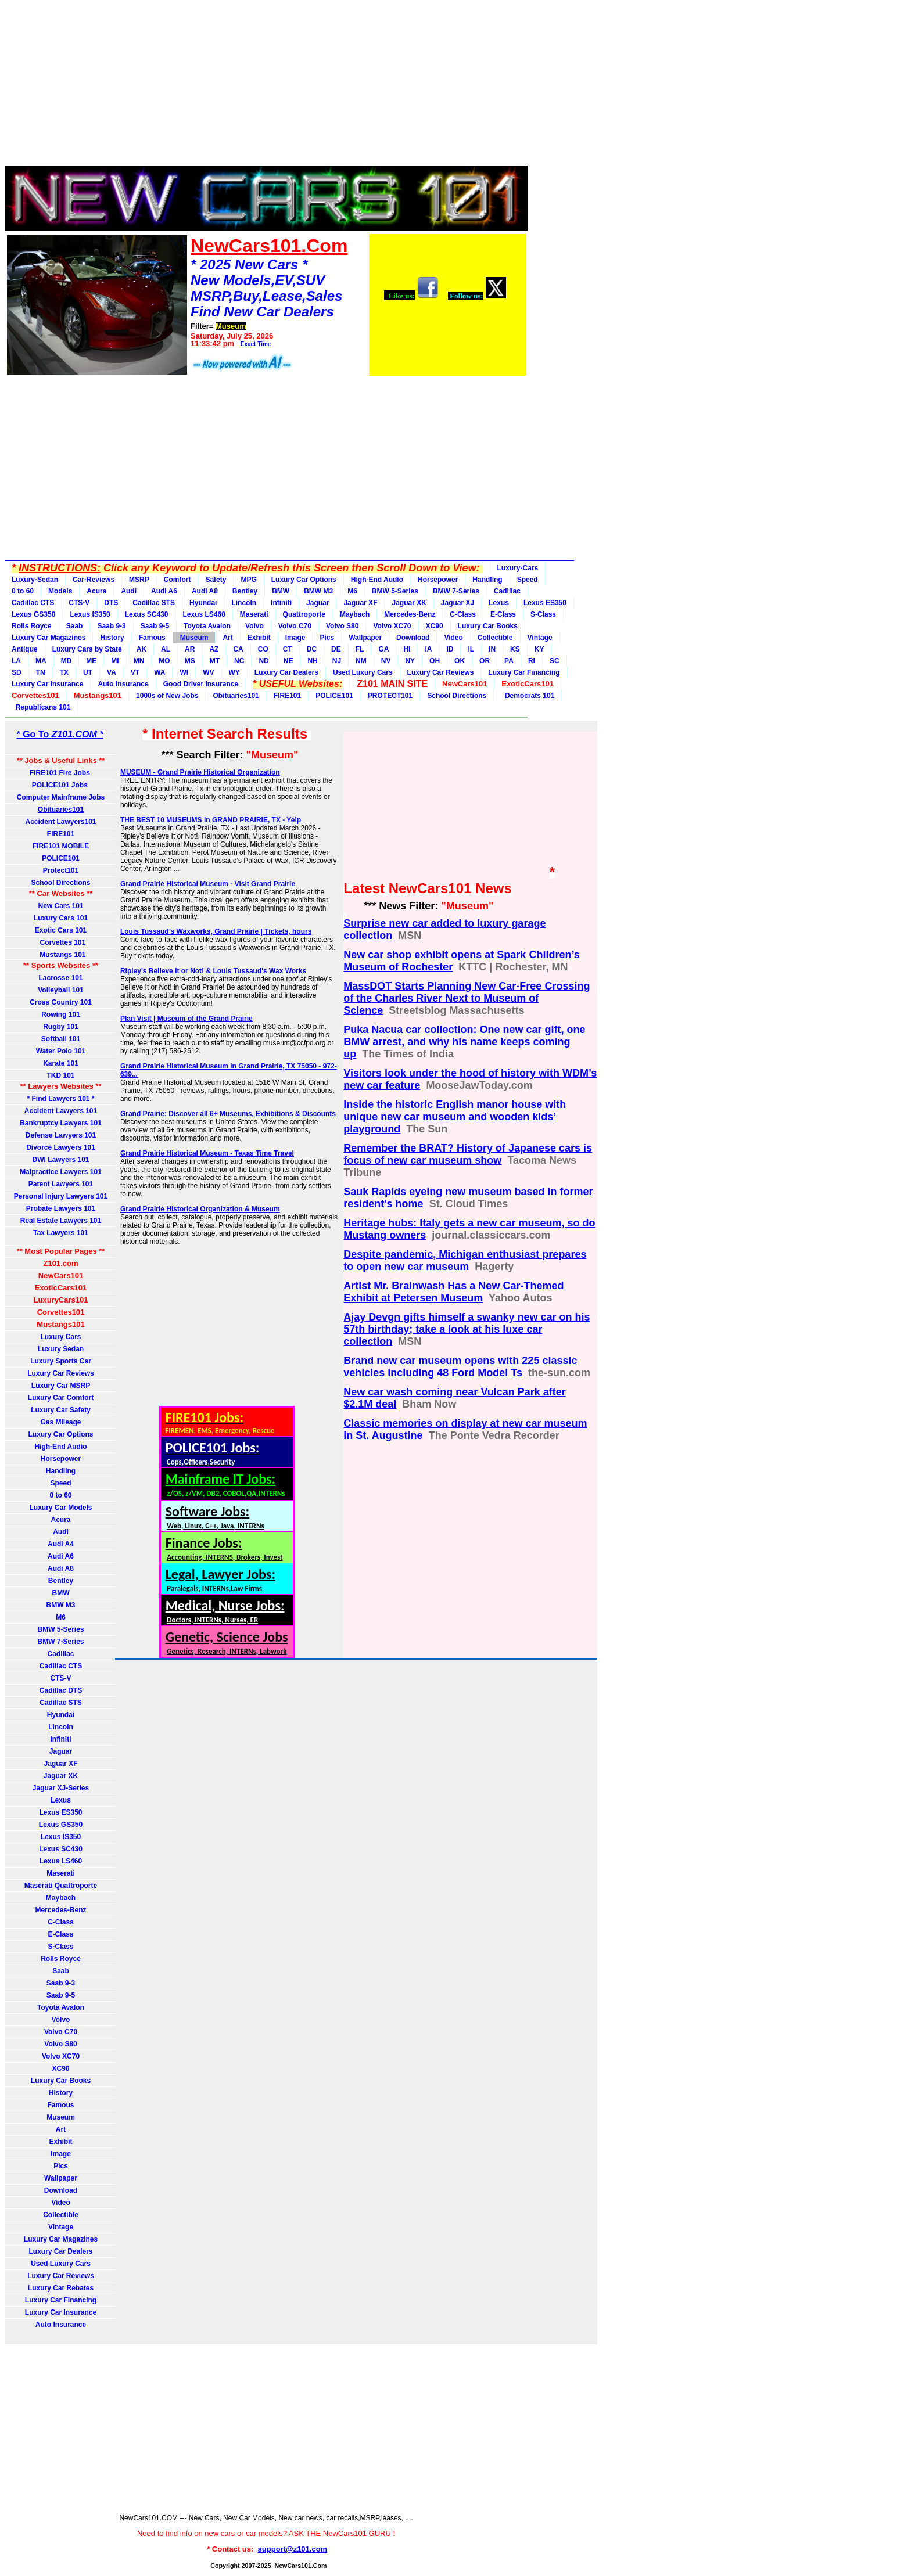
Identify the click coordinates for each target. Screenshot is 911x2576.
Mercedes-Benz (409, 614)
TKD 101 (60, 1075)
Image (295, 638)
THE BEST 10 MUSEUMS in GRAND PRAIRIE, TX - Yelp (210, 820)
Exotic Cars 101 (61, 930)
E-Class (503, 614)
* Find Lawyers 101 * (60, 1099)
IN (492, 649)
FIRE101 (287, 696)
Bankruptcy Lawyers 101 (61, 1123)
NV (386, 661)
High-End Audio (377, 579)
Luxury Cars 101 (61, 918)
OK (459, 661)
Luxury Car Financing (523, 672)
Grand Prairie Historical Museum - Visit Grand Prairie (207, 884)
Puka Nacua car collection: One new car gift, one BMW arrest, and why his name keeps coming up (464, 1042)
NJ (336, 661)
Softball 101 (60, 1039)
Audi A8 (205, 591)
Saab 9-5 (155, 626)
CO (263, 649)
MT (215, 661)
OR (484, 661)
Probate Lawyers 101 (60, 1208)
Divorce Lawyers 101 (60, 1147)
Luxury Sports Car (60, 1361)
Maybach (355, 614)
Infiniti (281, 603)
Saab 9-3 (111, 626)
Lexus (499, 603)
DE (336, 649)
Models (60, 591)
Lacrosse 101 (60, 978)
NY (410, 661)
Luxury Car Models (60, 1507)
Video (453, 638)
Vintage (540, 638)
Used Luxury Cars (363, 672)
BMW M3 (318, 591)
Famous (152, 638)
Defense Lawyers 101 (61, 1135)
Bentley (244, 591)
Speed (527, 579)
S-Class (543, 614)
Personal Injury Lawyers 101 (60, 1196)
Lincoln (243, 603)
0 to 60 (23, 591)
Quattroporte (304, 614)
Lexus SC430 (146, 614)
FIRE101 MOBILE (61, 846)
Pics (327, 638)
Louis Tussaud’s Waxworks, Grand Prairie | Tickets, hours (215, 931)
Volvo (254, 626)
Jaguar (317, 603)
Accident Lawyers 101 (60, 1111)
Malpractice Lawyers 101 (61, 1172)
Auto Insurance (123, 684)
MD (66, 661)
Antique (25, 649)
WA (159, 672)
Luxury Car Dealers (286, 672)
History (112, 638)
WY (234, 672)
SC (554, 661)
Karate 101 (60, 1063)
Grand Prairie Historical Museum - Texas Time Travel (207, 1153)
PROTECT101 (390, 696)
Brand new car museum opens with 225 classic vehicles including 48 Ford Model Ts (460, 1367)
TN (40, 672)
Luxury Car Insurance (47, 684)
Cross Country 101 (61, 1002)
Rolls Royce (32, 626)
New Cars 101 (60, 906)
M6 (352, 591)
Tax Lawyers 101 (60, 1233)
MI (115, 661)
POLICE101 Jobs (60, 785)
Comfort (177, 579)
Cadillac (507, 591)
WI (184, 672)
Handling (487, 579)
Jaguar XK (409, 603)
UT (87, 672)
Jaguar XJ (457, 603)
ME (91, 661)
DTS (111, 603)
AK (141, 649)
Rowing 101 (60, 1014)
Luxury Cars (60, 1337)
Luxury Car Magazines (48, 638)
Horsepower (438, 579)
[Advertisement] (266, 86)
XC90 (434, 626)
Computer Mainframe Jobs (61, 797)
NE (288, 661)
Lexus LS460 (203, 614)
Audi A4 (61, 1544)
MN (139, 661)
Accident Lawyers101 (60, 822)
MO (164, 661)
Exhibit (259, 638)
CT (287, 649)
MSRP (139, 579)
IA (428, 649)
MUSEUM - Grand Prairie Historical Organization (200, 772)
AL (165, 649)
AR (190, 649)
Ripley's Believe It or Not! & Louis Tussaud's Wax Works (213, 971)
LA (16, 661)
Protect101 (60, 870)
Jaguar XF (360, 603)
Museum (194, 638)
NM (361, 661)
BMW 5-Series (395, 591)
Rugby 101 (60, 1027)
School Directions (456, 696)
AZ (213, 649)
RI (531, 661)
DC (312, 649)
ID (449, 649)
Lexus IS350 (90, 614)
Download (412, 638)
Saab (74, 626)
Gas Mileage (60, 1422)
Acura (96, 591)
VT (135, 672)
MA (40, 661)
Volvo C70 (294, 626)
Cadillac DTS (61, 1690)
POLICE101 (334, 696)
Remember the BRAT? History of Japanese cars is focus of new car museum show (467, 1154)
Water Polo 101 (61, 1051)
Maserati (254, 614)
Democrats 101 (527, 696)
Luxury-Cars (518, 568)
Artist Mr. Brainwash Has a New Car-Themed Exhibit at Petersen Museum (453, 1292)
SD (16, 672)
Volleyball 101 (61, 990)
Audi (129, 591)
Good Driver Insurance (200, 684)
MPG (248, 579)
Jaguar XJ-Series (61, 1788)
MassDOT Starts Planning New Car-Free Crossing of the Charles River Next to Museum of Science (466, 998)
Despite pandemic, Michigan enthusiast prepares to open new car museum (464, 1260)
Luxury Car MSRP (60, 1385)
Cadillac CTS (33, 603)
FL (360, 649)
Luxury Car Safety (61, 1410)
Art (227, 638)
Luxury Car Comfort (61, 1398)
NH (312, 661)
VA (111, 672)
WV (208, 672)
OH (434, 661)
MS (190, 661)
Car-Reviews (93, 579)
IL (471, 649)
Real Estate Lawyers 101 (60, 1221)
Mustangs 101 (60, 955)
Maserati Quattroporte (60, 1885)
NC (239, 661)
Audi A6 (164, 591)
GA (383, 649)
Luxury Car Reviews (440, 672)
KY (539, 649)
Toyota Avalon (207, 626)
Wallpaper (365, 638)
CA (238, 649)
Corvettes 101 (60, 942)
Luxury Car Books (488, 626)
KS (515, 649)
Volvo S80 (342, 626)
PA (509, 661)
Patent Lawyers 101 (60, 1184)
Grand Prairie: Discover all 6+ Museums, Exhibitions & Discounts (228, 1114)
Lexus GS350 (33, 614)
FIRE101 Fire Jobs (61, 773)
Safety (215, 579)
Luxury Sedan (61, 1349)
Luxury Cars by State (87, 649)
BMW (280, 591)
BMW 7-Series (456, 591)
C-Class (463, 614)
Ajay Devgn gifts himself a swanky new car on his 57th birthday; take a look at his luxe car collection (466, 1329)
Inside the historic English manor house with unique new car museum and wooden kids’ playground (454, 1117)
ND (263, 661)
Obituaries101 (236, 696)
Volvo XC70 (392, 626)
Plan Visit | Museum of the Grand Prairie (186, 1018)
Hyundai (203, 603)
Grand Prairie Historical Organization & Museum (200, 1209)
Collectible (495, 638)
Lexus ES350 (544, 603)
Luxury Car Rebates (61, 2288)
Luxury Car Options (303, 579)
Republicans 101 (41, 707)
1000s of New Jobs (167, 696)
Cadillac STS (153, 603)
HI (406, 649)
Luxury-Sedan (35, 579)
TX (64, 672)
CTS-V (79, 603)
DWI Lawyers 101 (60, 1160)
